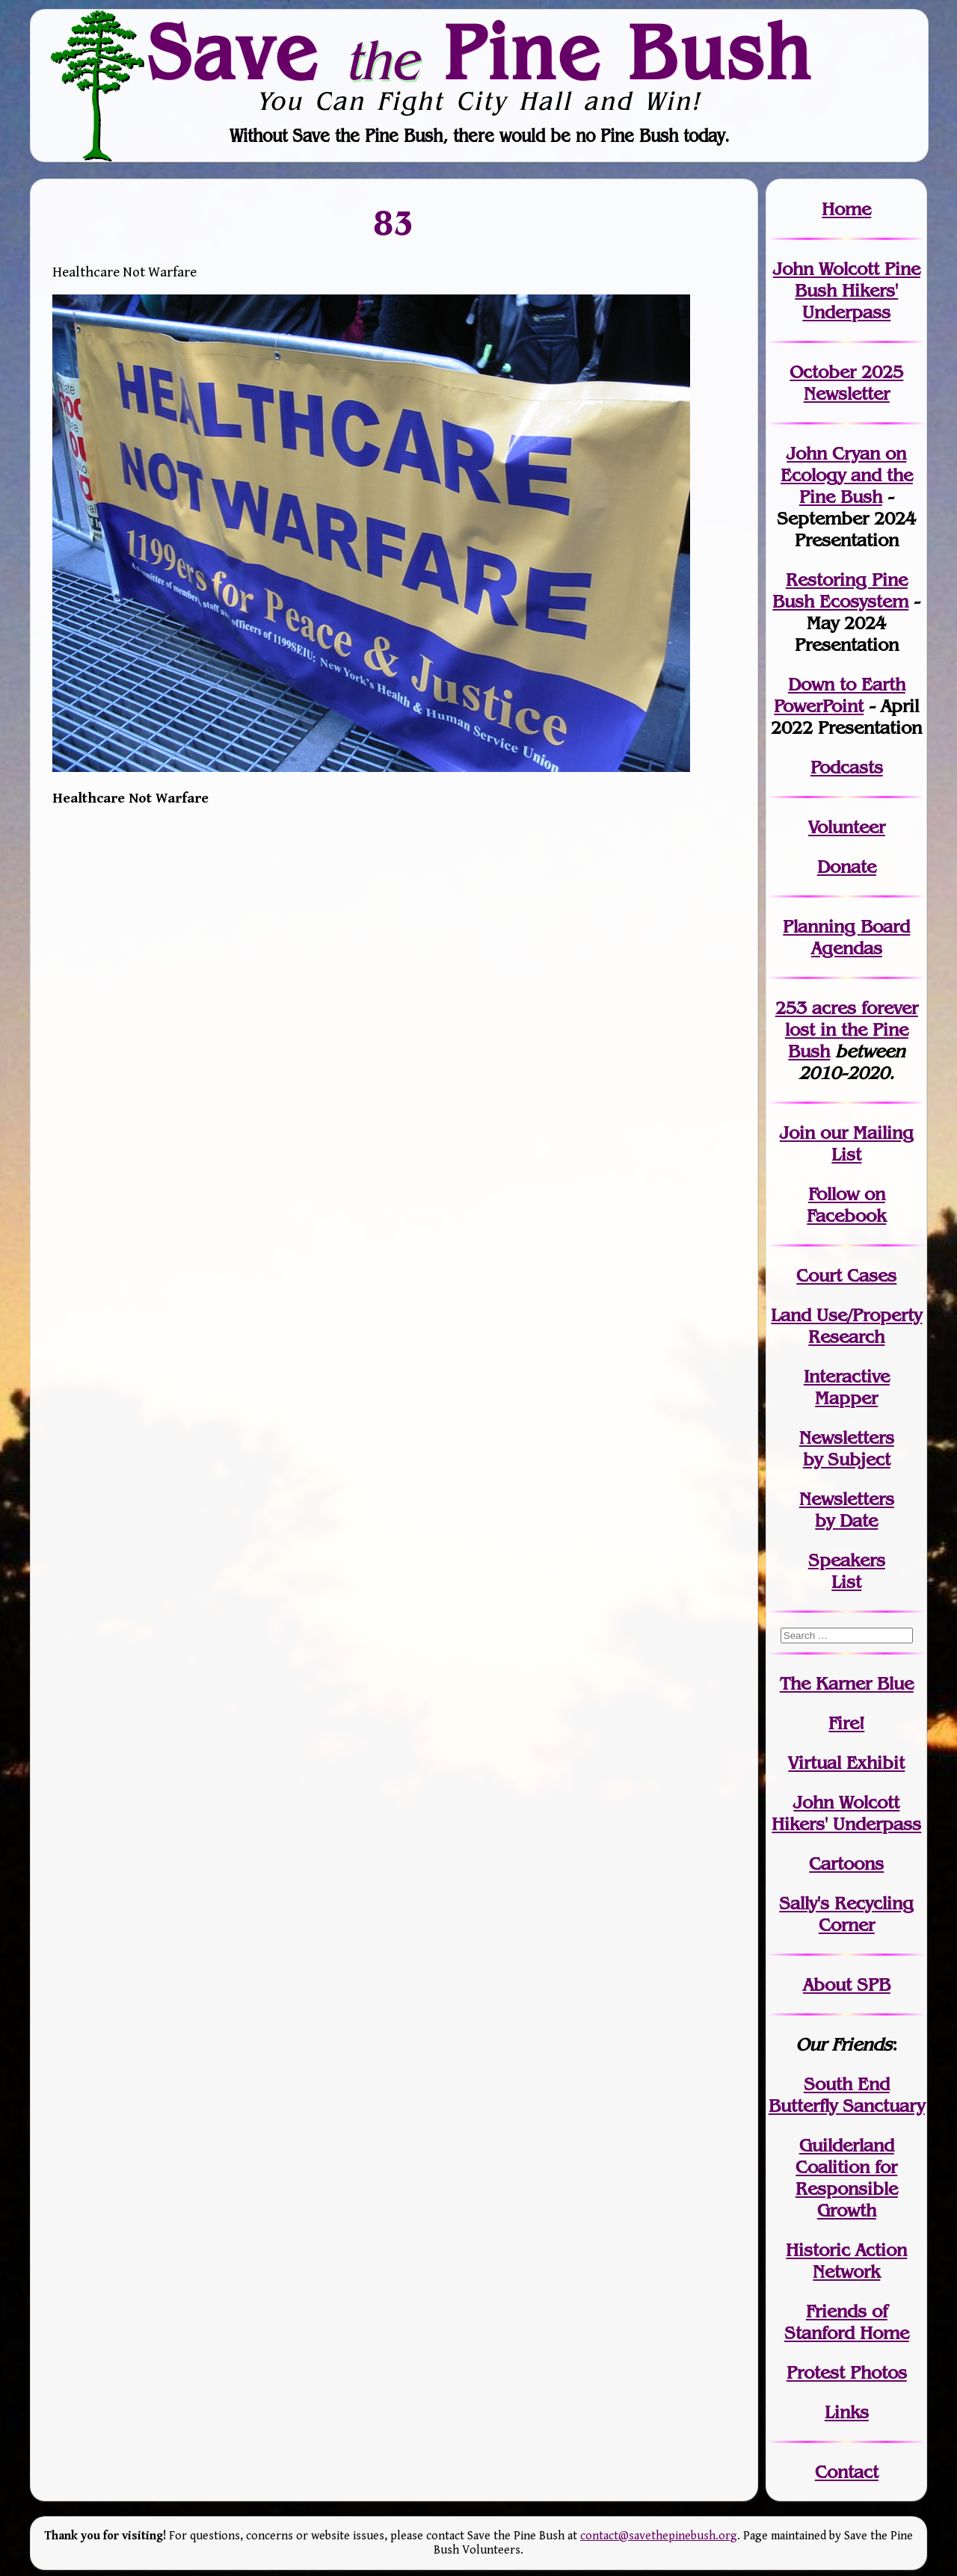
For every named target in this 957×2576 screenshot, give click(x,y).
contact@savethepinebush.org (658, 2536)
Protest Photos (847, 2372)
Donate (846, 866)
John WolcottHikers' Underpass (846, 1813)
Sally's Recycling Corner (846, 1914)
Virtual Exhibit (846, 1762)
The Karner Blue (847, 1683)
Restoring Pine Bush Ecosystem (840, 590)
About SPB (846, 1984)
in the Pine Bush (851, 1029)
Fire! (846, 1723)
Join (797, 1132)
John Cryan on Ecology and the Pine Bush (847, 474)
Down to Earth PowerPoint (839, 695)
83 (394, 223)
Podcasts (846, 767)
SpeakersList (846, 1571)
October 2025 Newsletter (846, 382)
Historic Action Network (846, 2260)
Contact (846, 2472)
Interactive (847, 1376)
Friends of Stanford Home (846, 2322)
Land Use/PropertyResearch (846, 1325)
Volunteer (846, 827)
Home (846, 209)
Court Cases (846, 1275)
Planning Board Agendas (846, 937)
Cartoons (846, 1863)
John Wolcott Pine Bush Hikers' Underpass (846, 290)
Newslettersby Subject (846, 1448)
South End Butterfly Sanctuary (847, 2094)
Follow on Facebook (846, 1204)
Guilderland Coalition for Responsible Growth (847, 2177)
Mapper (846, 1398)
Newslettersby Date (846, 1509)
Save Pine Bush (479, 51)
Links (847, 2412)
